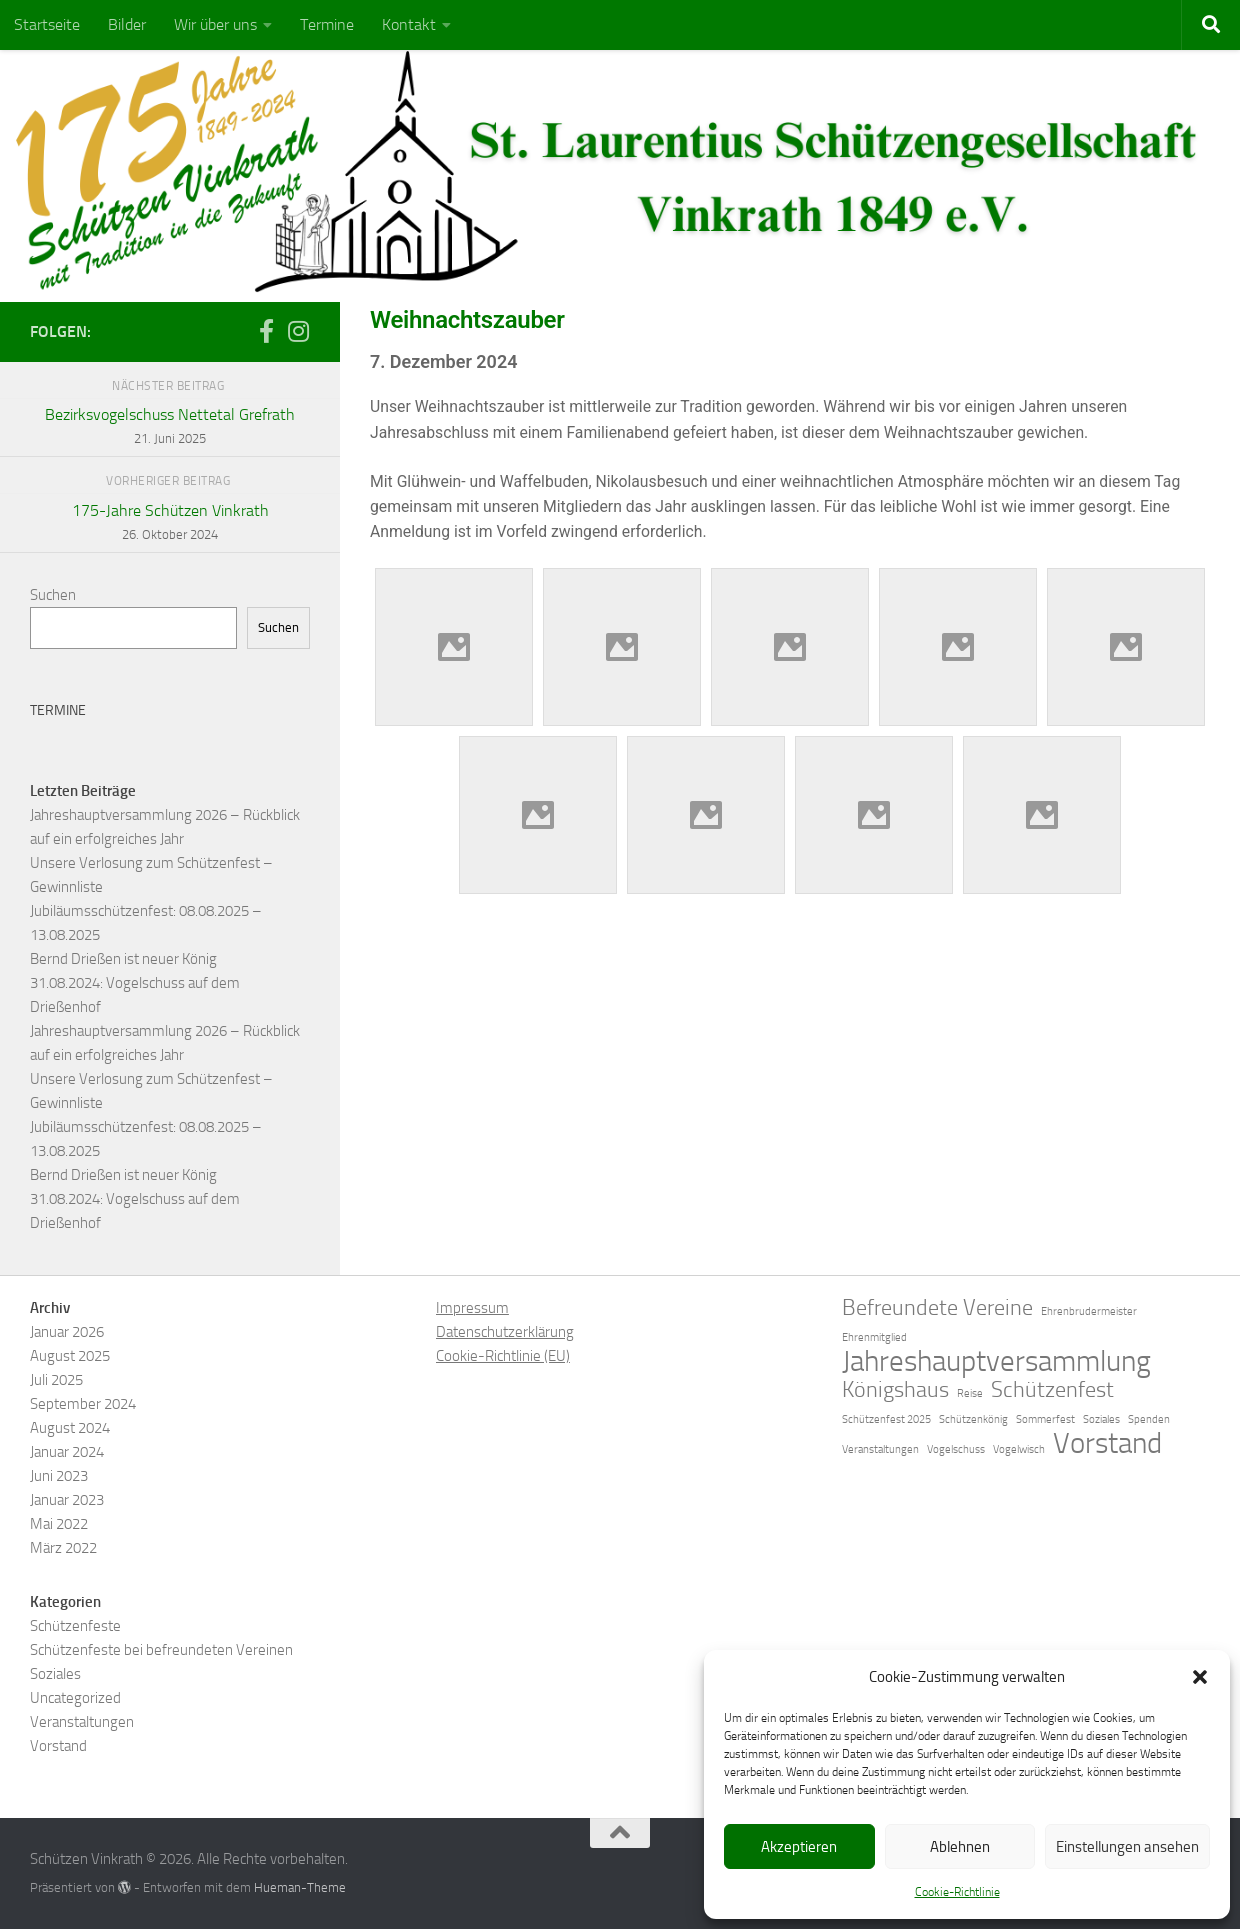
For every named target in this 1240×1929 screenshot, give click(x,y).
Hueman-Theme (300, 1887)
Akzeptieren (799, 1847)
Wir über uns (215, 24)
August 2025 (70, 1356)
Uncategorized (75, 1698)
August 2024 (70, 1428)
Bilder (127, 24)
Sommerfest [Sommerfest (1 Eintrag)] (1045, 1419)
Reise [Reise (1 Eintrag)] (970, 1393)
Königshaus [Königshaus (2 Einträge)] (895, 1390)
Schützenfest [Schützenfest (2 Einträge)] (1052, 1390)
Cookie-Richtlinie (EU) (503, 1356)
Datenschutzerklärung (505, 1332)
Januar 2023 (67, 1500)
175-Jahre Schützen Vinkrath (170, 524)
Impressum (472, 1308)
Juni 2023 (59, 1476)
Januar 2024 (67, 1452)
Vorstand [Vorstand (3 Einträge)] (1107, 1444)
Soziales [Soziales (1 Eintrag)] (1101, 1419)
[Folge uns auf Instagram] (298, 331)
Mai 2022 (59, 1524)
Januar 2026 (67, 1332)
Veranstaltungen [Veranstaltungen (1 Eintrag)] (880, 1449)
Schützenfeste (75, 1626)
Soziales (55, 1674)
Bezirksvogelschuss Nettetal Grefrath (170, 428)
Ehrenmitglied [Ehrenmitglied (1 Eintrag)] (874, 1337)
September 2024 (83, 1404)
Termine (327, 24)
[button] (1200, 1677)
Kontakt (409, 24)
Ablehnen (960, 1847)
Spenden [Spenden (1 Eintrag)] (1149, 1419)
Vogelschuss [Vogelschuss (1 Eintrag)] (956, 1449)
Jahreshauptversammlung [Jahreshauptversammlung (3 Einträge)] (996, 1362)
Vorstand (58, 1746)
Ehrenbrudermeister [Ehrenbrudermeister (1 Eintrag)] (1089, 1311)
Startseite (47, 24)
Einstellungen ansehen (1127, 1847)
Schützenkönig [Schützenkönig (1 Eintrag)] (973, 1419)
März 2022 (63, 1548)
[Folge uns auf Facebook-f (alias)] (266, 331)
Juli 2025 (56, 1380)
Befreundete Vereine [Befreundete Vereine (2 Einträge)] (937, 1308)
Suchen (53, 595)
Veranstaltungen (82, 1722)
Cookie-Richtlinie (957, 1892)
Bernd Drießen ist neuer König (123, 959)
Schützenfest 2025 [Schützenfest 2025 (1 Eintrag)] (886, 1419)
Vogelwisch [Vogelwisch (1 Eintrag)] (1019, 1449)
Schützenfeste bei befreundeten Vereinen (161, 1650)
